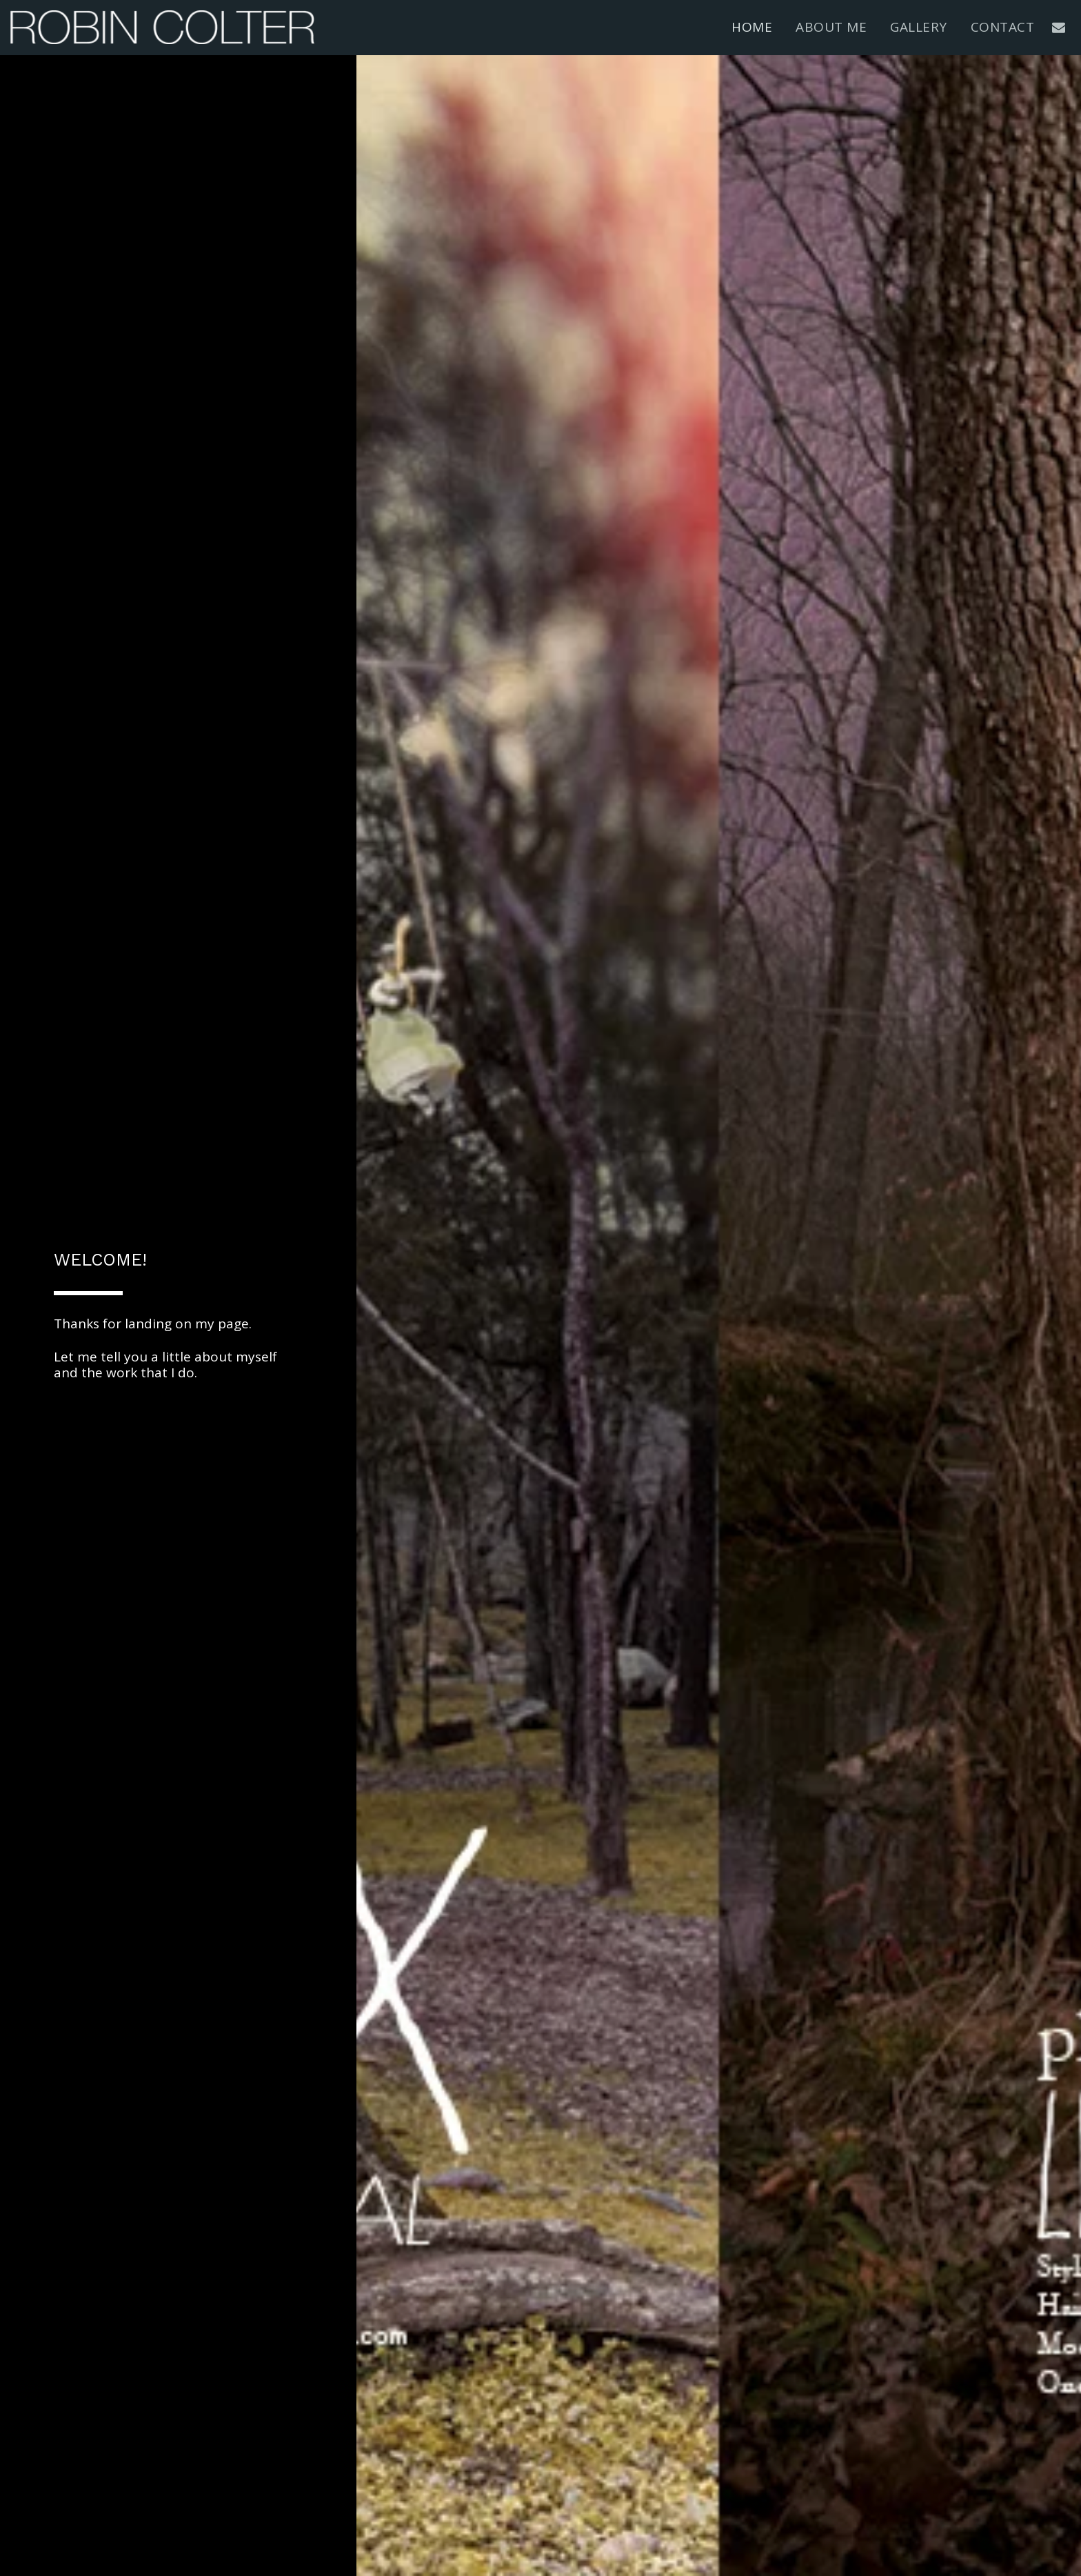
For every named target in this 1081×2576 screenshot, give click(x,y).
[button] (1058, 27)
